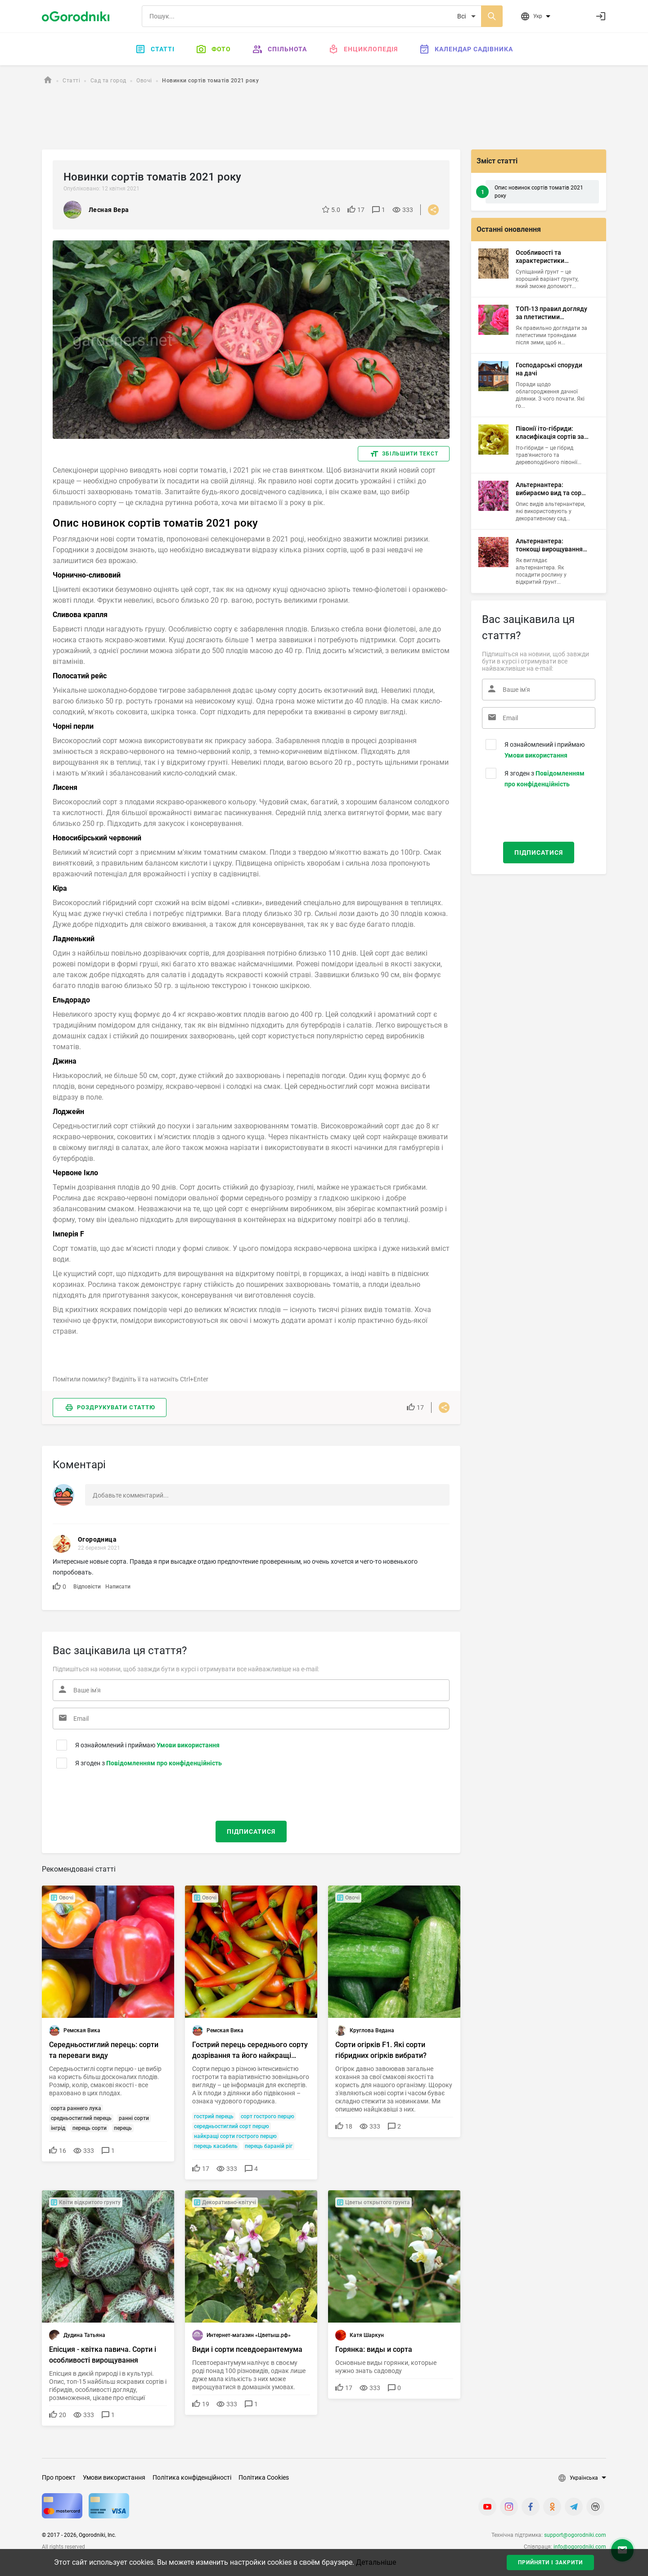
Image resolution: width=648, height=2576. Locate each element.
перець (123, 2128)
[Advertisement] (312, 118)
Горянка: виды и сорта (373, 2349)
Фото (213, 49)
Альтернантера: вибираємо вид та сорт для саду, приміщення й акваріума (551, 489)
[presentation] (107, 1793)
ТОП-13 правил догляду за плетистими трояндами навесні (551, 313)
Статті (155, 49)
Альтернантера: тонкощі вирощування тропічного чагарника (549, 545)
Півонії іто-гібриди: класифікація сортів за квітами (550, 433)
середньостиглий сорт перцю (231, 2126)
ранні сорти (134, 2118)
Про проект (59, 2477)
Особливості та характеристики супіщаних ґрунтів (543, 257)
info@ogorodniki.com (580, 2547)
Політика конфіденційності (192, 2477)
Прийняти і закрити (550, 2562)
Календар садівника (466, 49)
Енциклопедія (363, 49)
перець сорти (89, 2128)
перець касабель (216, 2146)
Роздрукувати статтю (116, 1407)
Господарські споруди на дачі (549, 369)
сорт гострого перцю (267, 2116)
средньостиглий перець (81, 2118)
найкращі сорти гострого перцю (235, 2136)
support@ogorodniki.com (575, 2535)
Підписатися (251, 1831)
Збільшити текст (410, 454)
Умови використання (188, 1745)
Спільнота (279, 49)
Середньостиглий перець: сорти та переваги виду (103, 2050)
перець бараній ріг (268, 2146)
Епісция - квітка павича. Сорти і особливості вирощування (102, 2354)
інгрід (58, 2128)
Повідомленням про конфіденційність (164, 1763)
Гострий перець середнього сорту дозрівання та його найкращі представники (250, 2050)
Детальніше (376, 2562)
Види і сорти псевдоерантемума (247, 2349)
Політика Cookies (263, 2477)
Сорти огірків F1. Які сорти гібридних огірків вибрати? (381, 2050)
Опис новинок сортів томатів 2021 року (539, 192)
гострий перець (214, 2116)
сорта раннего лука (76, 2108)
